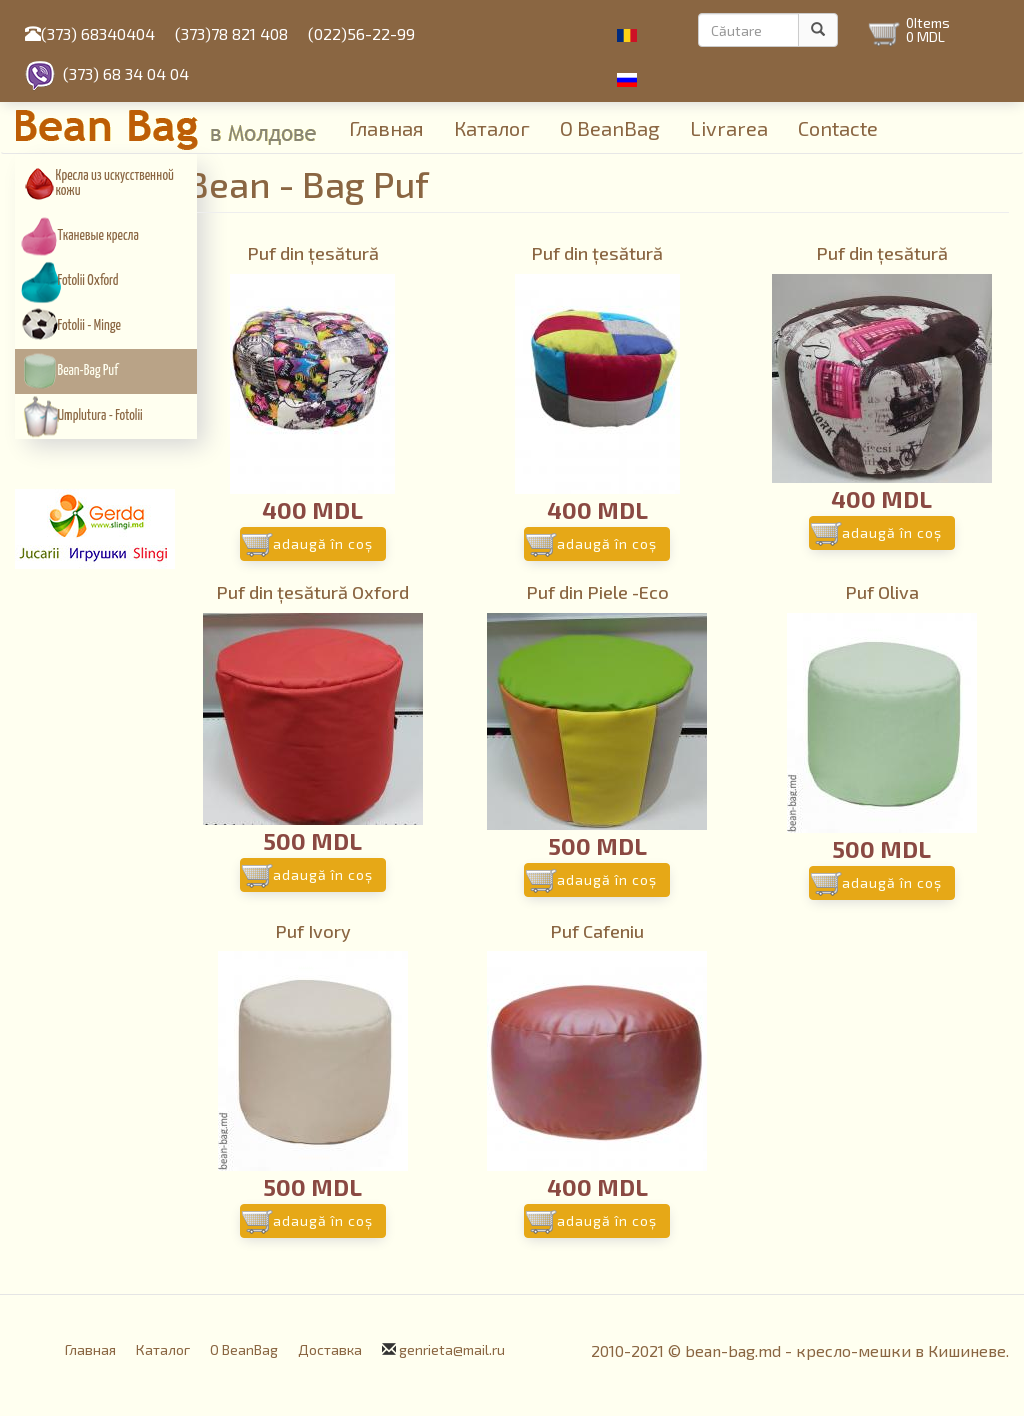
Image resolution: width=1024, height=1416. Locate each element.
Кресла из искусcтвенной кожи (115, 183)
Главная (386, 128)
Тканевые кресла (98, 236)
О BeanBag (610, 128)
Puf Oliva (882, 592)
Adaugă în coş (323, 543)
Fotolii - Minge (89, 326)
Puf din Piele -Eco (597, 592)
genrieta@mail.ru (452, 1349)
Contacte (838, 128)
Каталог (492, 128)
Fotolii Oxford (88, 281)
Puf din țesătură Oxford (312, 592)
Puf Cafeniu (597, 931)
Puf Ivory (313, 931)
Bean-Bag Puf (88, 371)
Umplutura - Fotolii (100, 416)
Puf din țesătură (313, 253)
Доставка (330, 1349)
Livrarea (729, 128)
